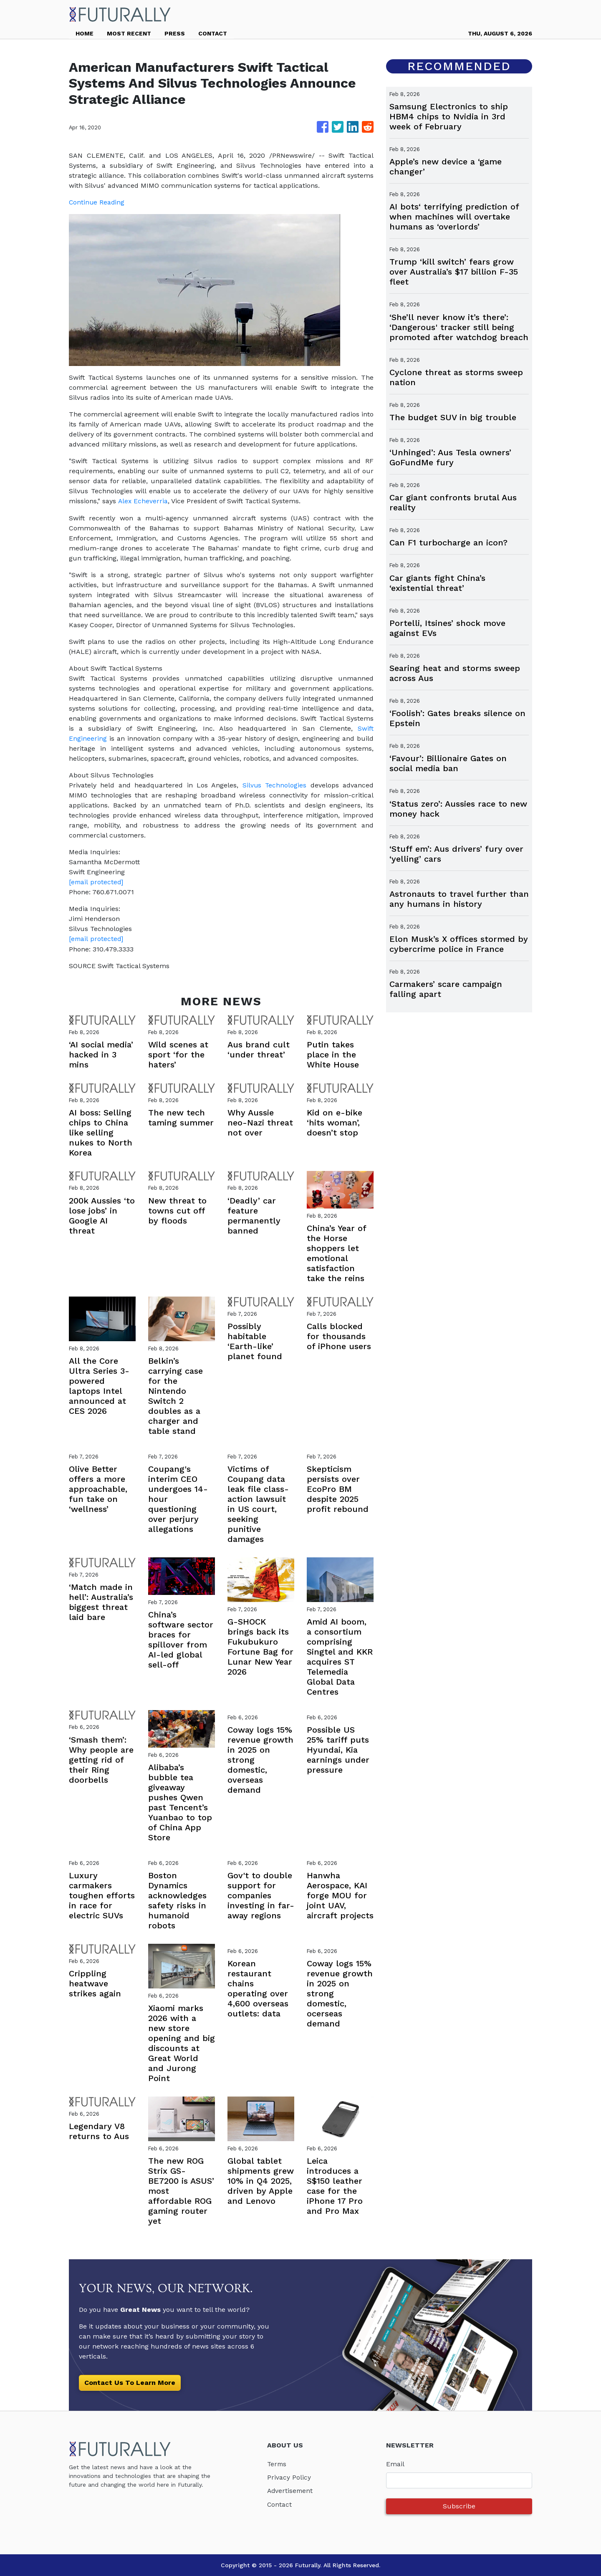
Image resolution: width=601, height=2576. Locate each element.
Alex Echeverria (143, 501)
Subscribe (459, 2506)
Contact (279, 2504)
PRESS (174, 33)
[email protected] (96, 882)
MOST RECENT (129, 33)
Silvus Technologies (274, 785)
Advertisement (290, 2490)
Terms (277, 2464)
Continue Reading (97, 202)
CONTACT (212, 33)
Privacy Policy (289, 2477)
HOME (84, 33)
